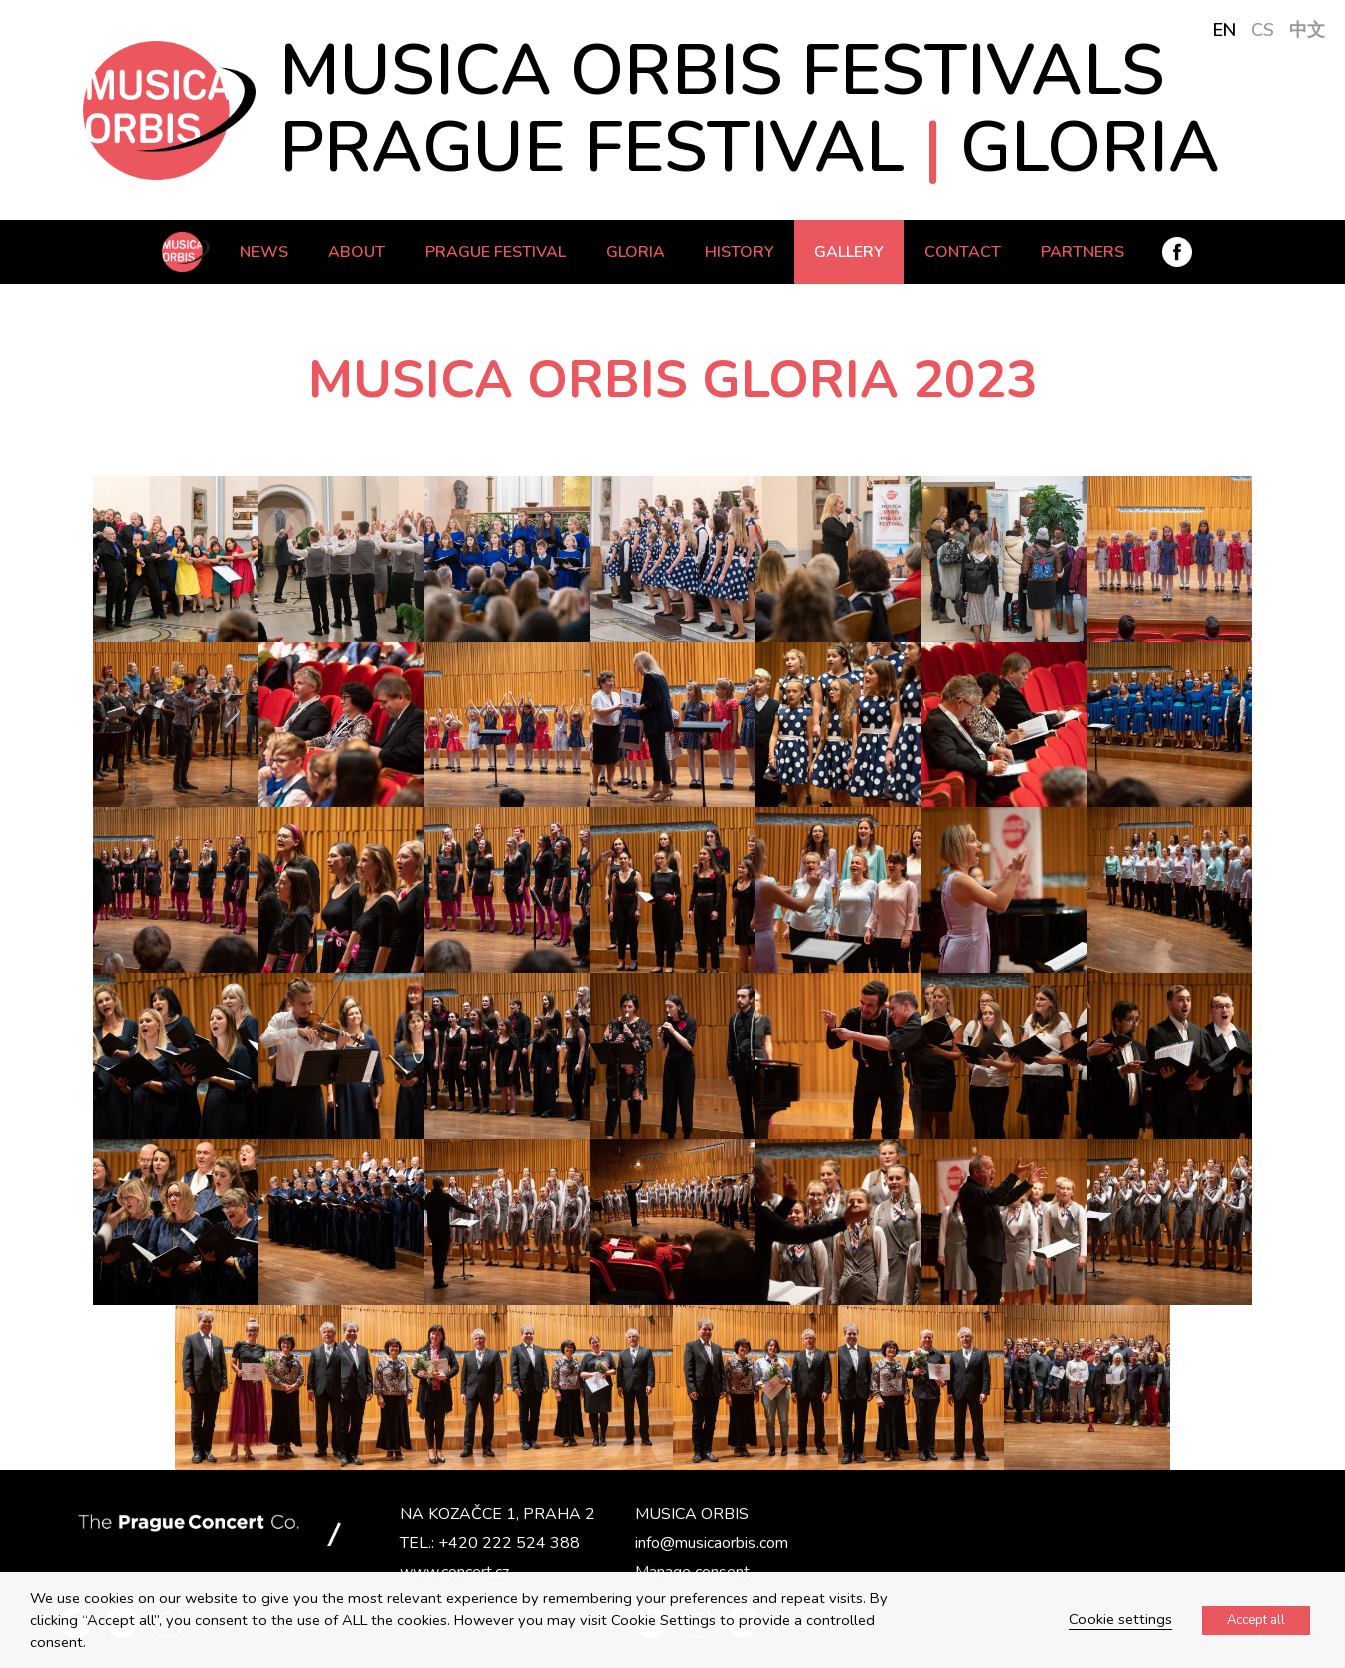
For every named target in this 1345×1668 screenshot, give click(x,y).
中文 (1307, 30)
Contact (962, 252)
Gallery (849, 252)
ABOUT (356, 252)
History (739, 252)
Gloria (635, 252)
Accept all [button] (1256, 1620)
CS (1262, 30)
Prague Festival (495, 252)
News (264, 252)
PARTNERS (1082, 252)
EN (1224, 30)
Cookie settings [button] (1120, 1619)
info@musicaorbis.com (711, 1543)
